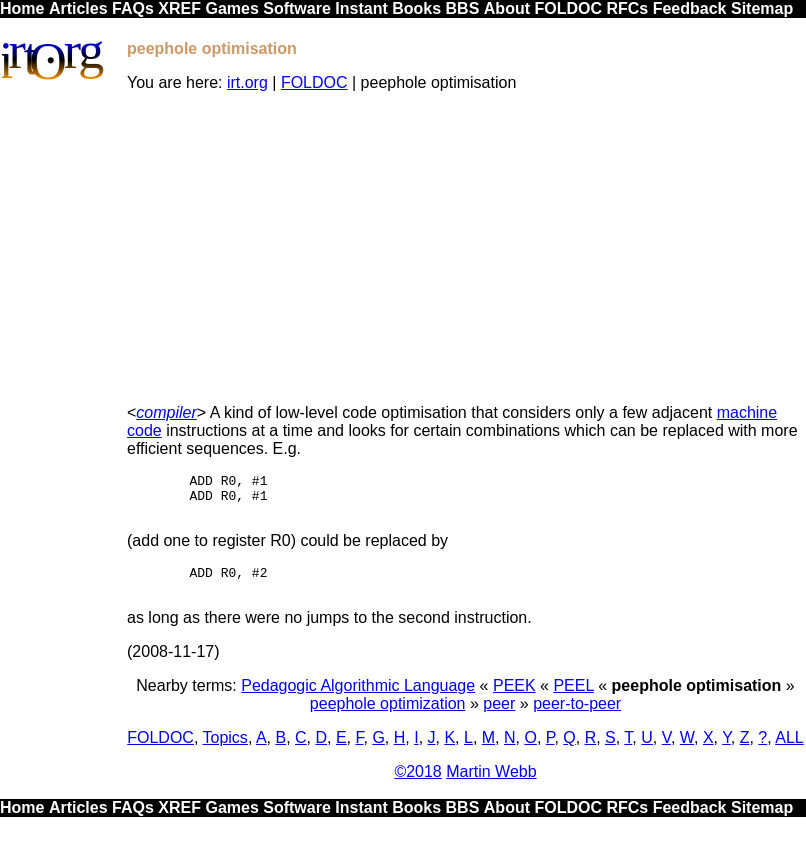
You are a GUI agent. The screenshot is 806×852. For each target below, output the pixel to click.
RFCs (627, 8)
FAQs (133, 8)
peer (499, 718)
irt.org (247, 82)
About (507, 8)
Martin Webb (491, 786)
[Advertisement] (465, 248)
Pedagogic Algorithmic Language (358, 700)
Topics (225, 752)
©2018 (417, 786)
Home (22, 8)
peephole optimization (388, 718)
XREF (179, 8)
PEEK (514, 700)
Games (231, 8)
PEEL (573, 700)
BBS (463, 8)
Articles (78, 8)
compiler (166, 412)
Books (416, 8)
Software (297, 8)
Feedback (690, 8)
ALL (789, 752)
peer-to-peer (577, 718)
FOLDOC (568, 8)
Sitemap (762, 8)
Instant (361, 8)
